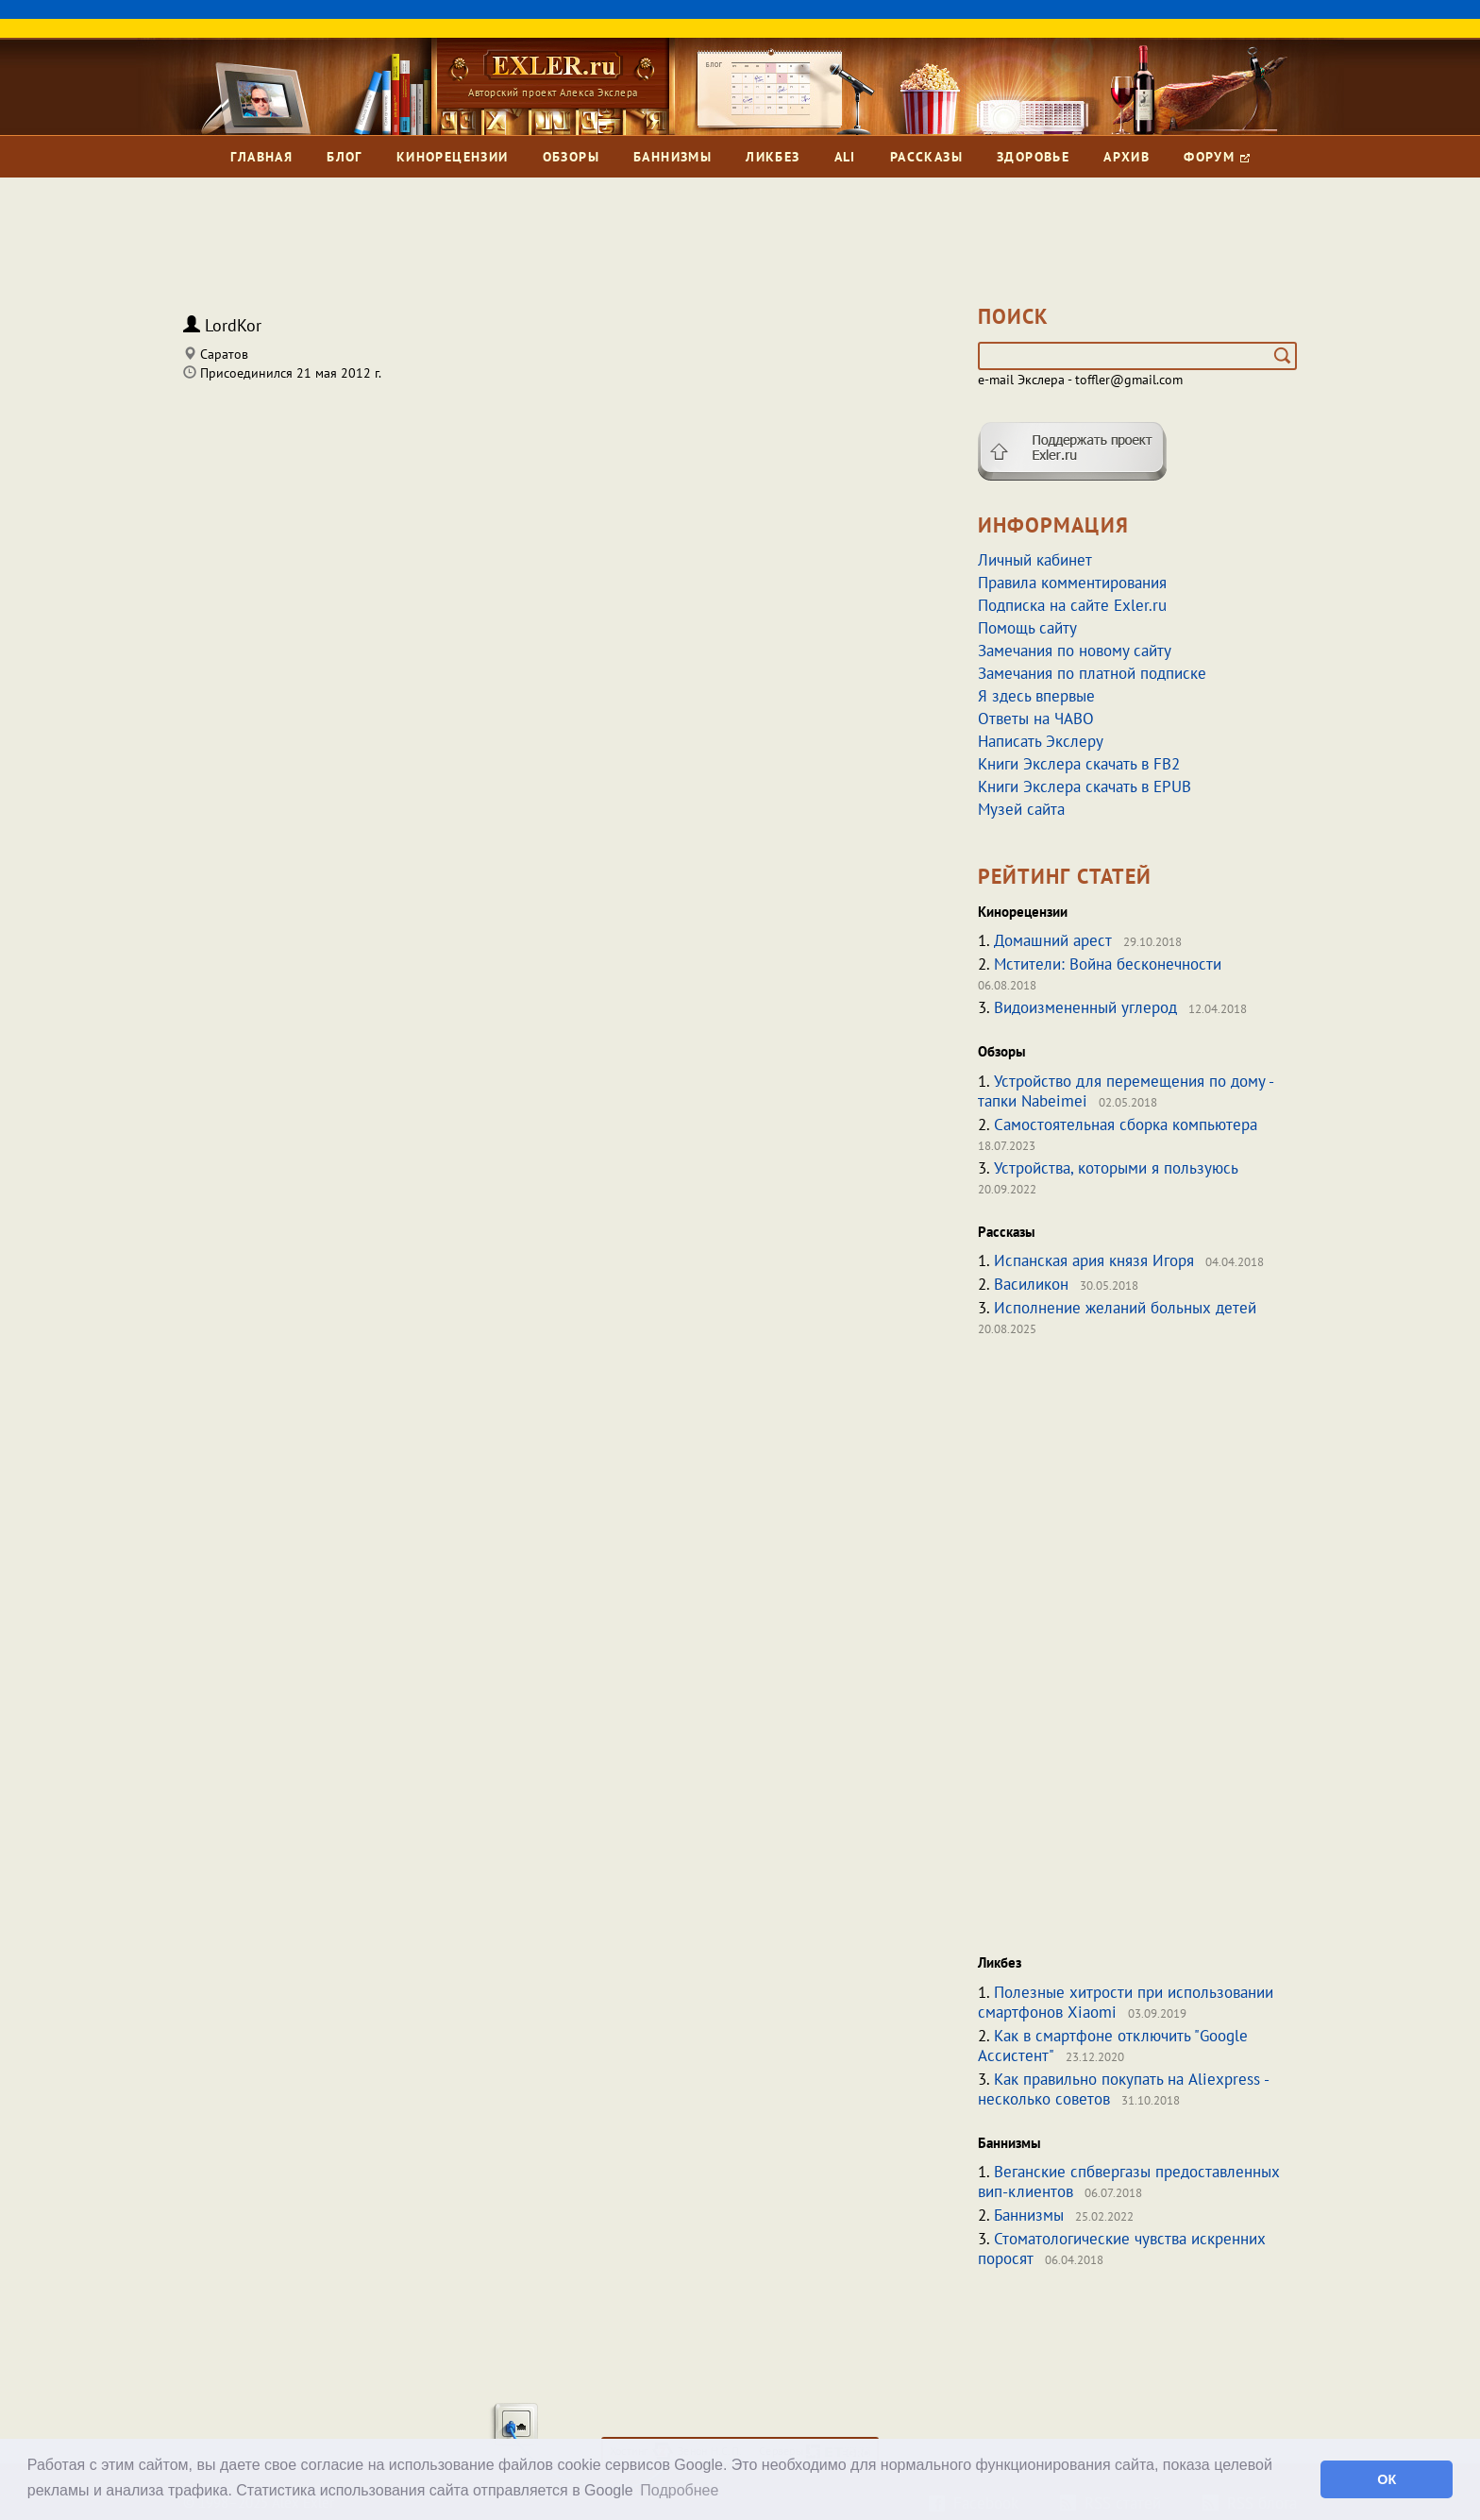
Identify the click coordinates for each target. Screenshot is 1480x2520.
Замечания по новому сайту (1074, 650)
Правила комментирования (1072, 582)
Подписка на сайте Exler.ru (1072, 605)
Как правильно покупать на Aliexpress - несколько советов (1123, 2089)
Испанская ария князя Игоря (1094, 1260)
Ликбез (772, 156)
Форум (1216, 156)
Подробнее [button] (679, 2490)
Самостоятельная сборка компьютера (1125, 1124)
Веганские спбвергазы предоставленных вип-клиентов (1129, 2181)
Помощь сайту (1027, 627)
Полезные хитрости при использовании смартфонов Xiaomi (1125, 2002)
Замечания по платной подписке (1092, 673)
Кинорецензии (452, 156)
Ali (845, 156)
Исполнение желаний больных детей (1125, 1307)
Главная (261, 156)
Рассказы (926, 156)
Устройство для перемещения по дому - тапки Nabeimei (1125, 1091)
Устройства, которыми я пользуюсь (1116, 1168)
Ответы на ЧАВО (1036, 718)
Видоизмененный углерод (1085, 1007)
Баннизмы (672, 156)
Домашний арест (1053, 940)
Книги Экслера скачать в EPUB (1084, 786)
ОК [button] (1386, 2479)
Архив (1126, 156)
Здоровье (1033, 156)
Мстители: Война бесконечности (1107, 964)
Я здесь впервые (1036, 695)
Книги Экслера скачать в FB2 (1079, 763)
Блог (344, 156)
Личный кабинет (1035, 560)
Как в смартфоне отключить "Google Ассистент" (1113, 2045)
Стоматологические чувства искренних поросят (1122, 2248)
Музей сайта (1021, 809)
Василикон (1031, 1284)
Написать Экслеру (1040, 741)
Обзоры (571, 156)
